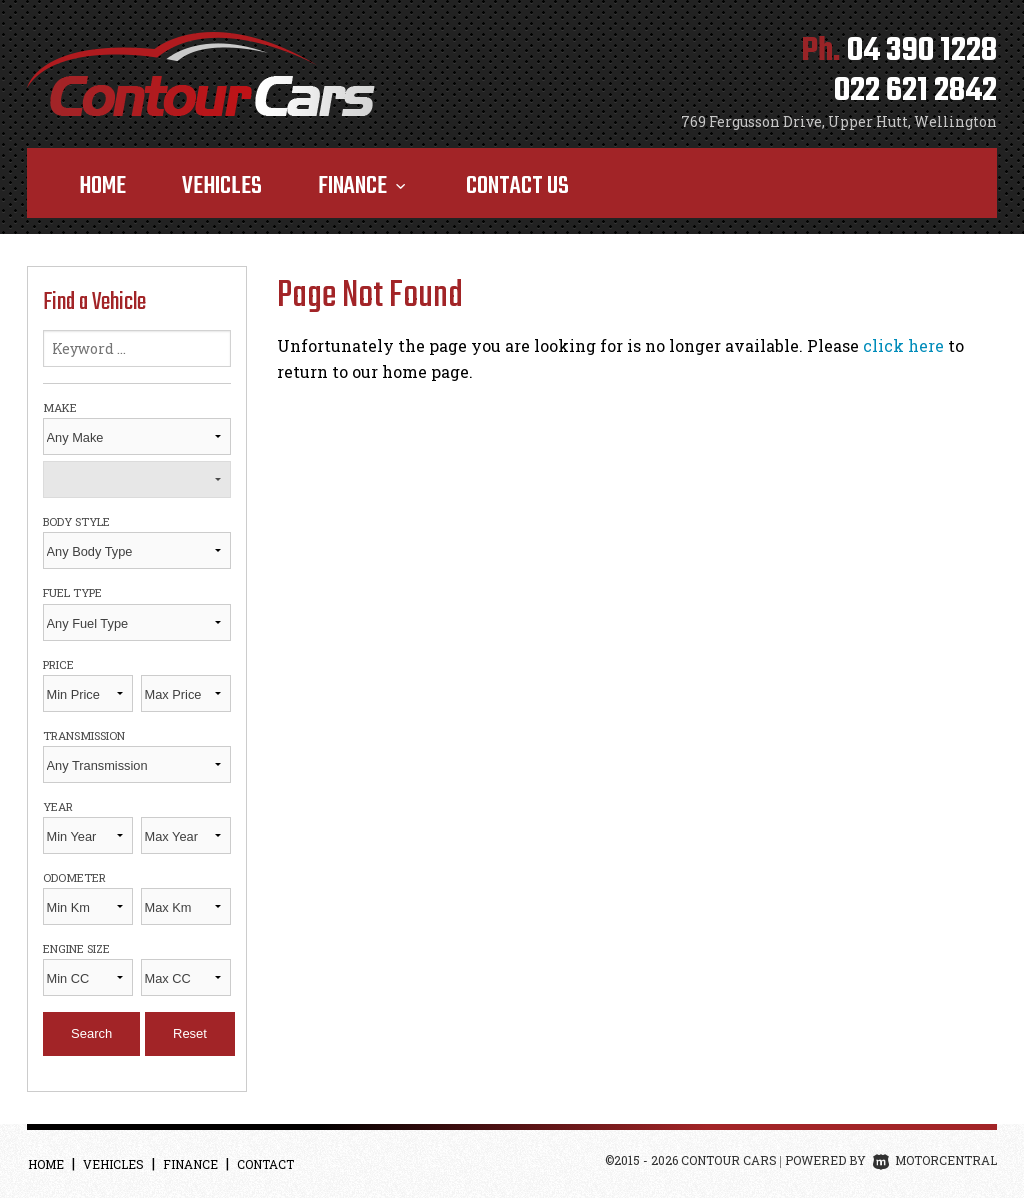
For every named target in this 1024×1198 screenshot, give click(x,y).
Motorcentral (935, 1160)
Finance (364, 186)
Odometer (74, 877)
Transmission (84, 735)
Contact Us (517, 186)
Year (58, 806)
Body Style (76, 521)
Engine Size (76, 948)
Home (102, 186)
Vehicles (222, 186)
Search (91, 1033)
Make (60, 407)
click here (903, 345)
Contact (265, 1164)
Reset (190, 1033)
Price (58, 664)
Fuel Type (72, 592)
